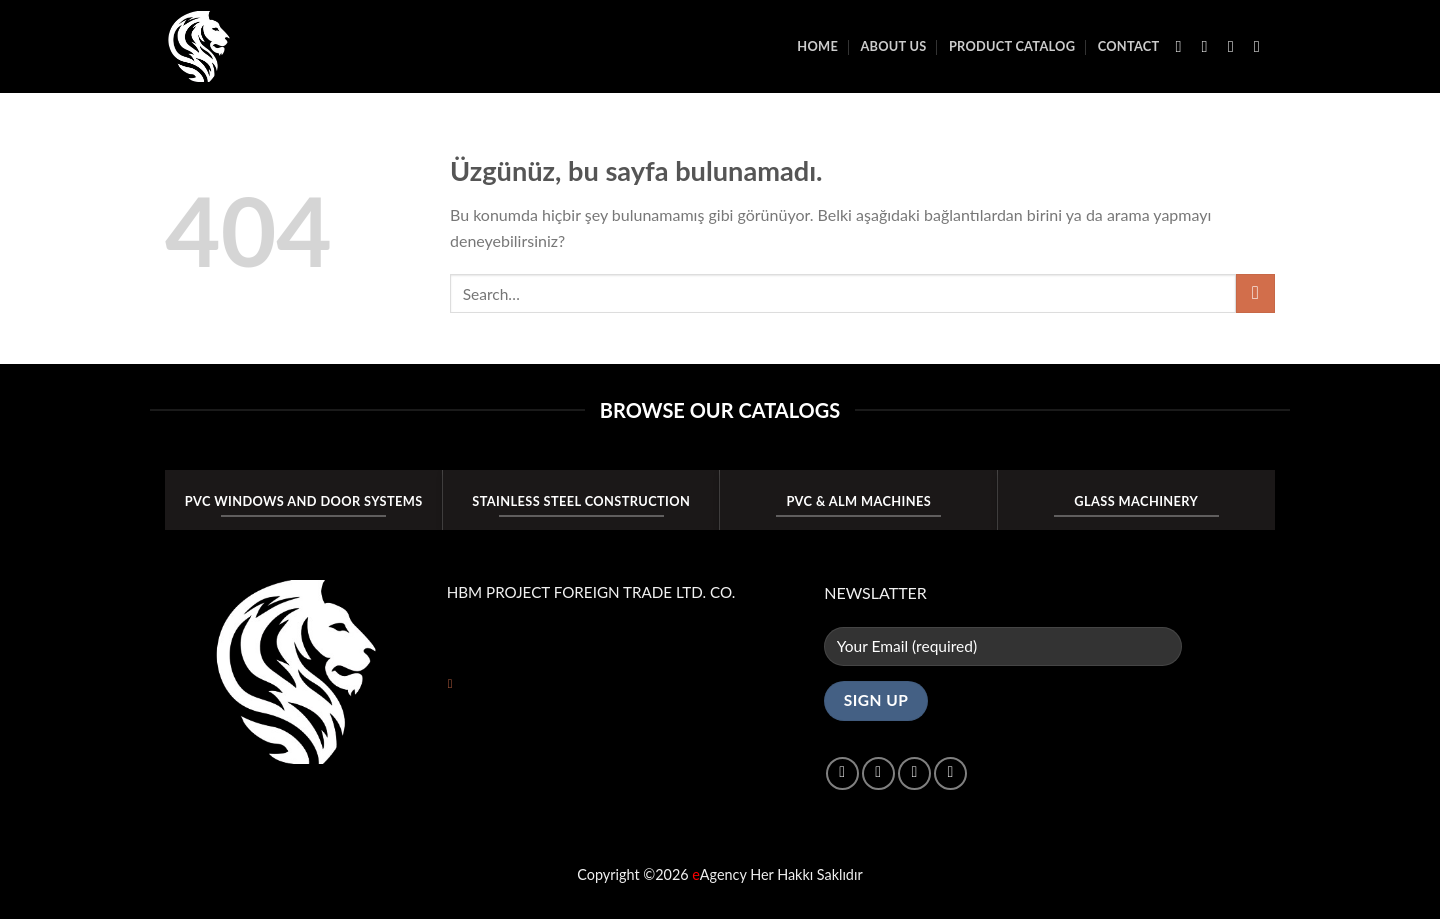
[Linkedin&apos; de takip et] (950, 773)
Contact (1129, 46)
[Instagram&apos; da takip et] (1210, 46)
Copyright (608, 874)
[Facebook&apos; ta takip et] (1184, 46)
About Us (893, 46)
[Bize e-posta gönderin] (1262, 46)
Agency (719, 874)
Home (817, 46)
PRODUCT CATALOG (1012, 46)
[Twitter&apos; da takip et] (1236, 46)
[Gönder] (1255, 293)
